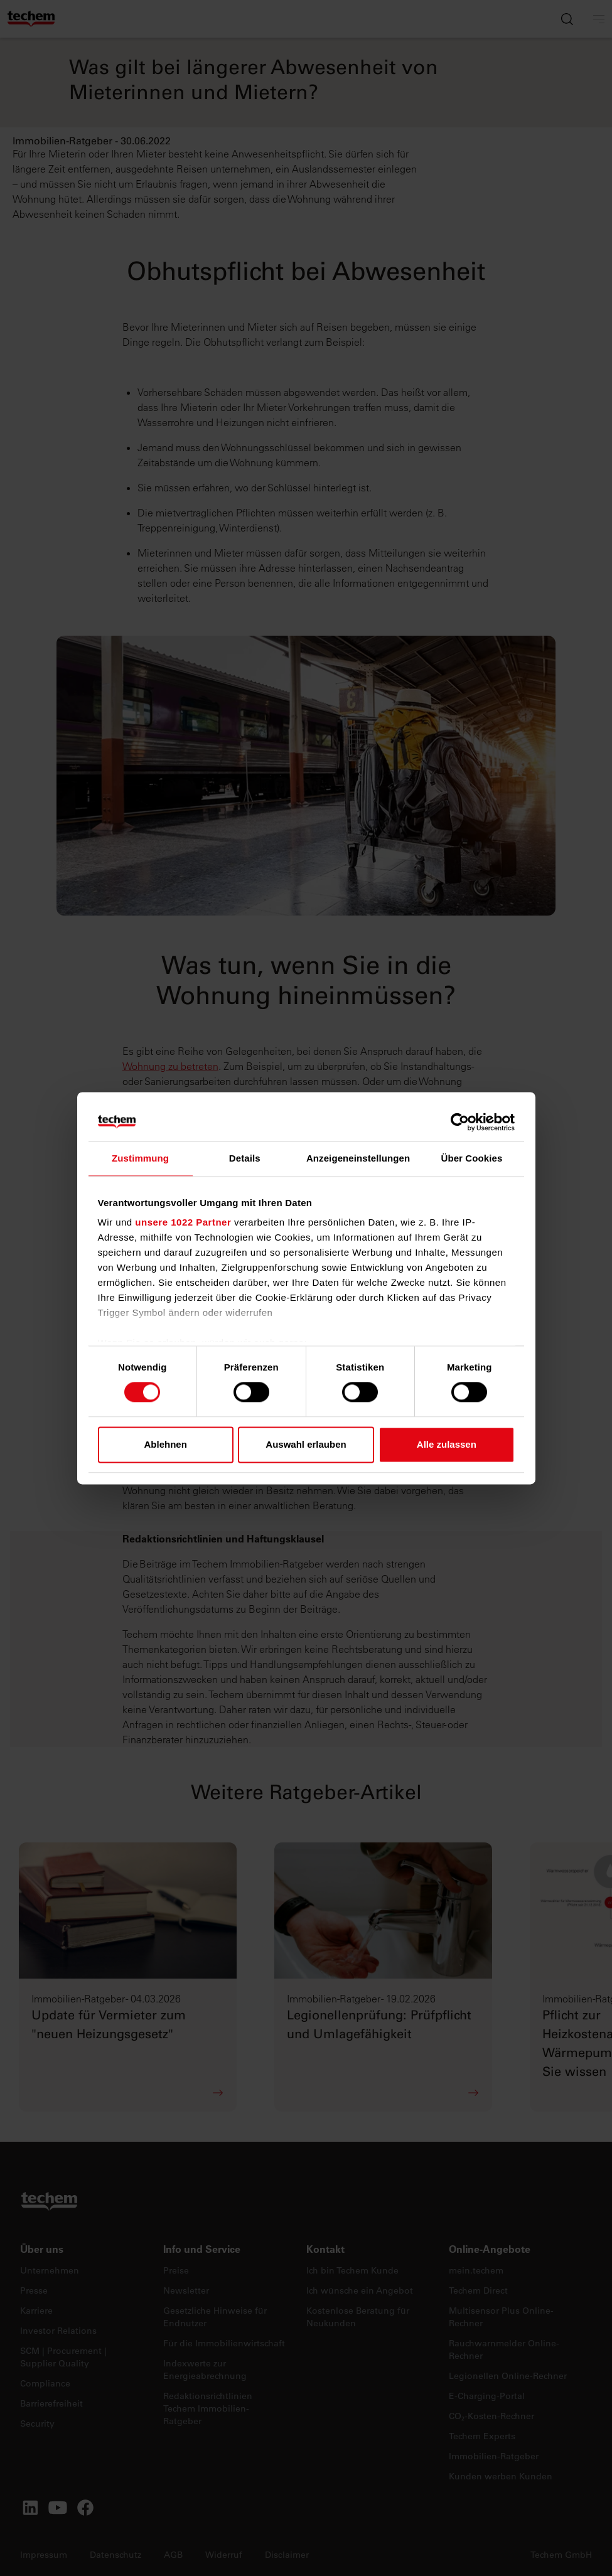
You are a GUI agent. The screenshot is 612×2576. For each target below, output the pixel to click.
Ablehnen (165, 1444)
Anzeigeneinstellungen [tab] (358, 1158)
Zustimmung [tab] (140, 1158)
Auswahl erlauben (306, 1444)
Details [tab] (244, 1158)
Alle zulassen (446, 1444)
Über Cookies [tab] (471, 1158)
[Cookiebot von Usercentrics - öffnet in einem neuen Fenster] (460, 1122)
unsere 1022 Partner (183, 1222)
